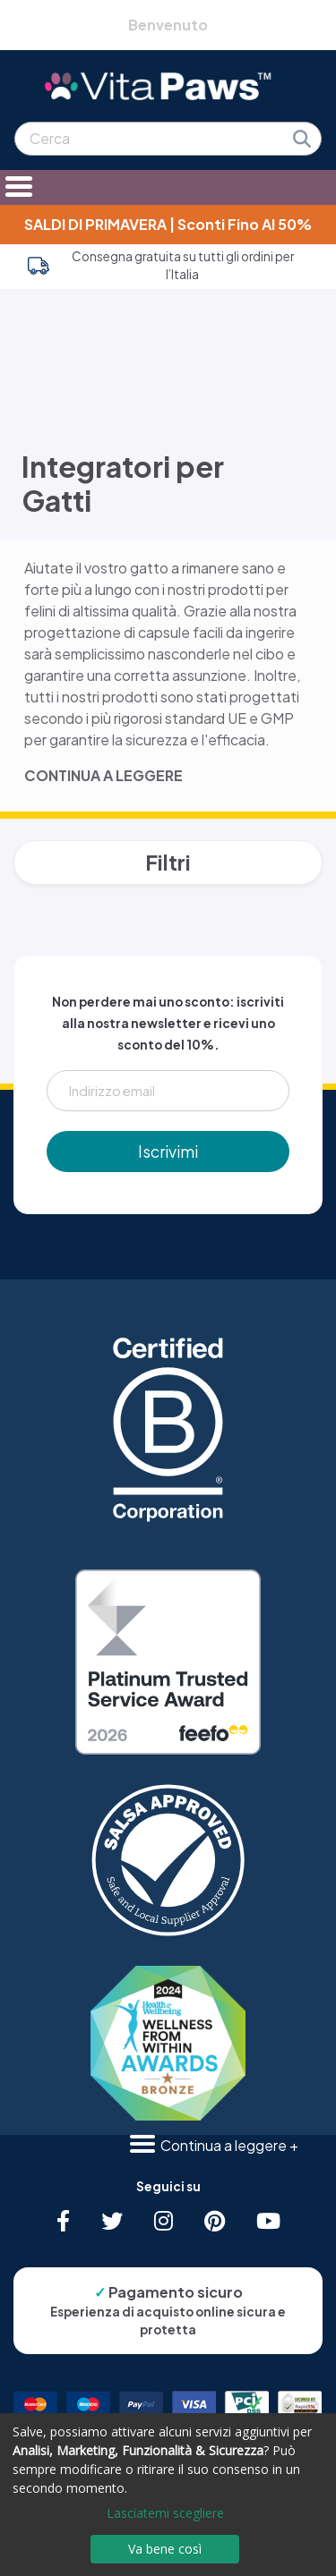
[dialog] (168, 2494)
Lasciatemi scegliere (165, 2512)
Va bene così (165, 2548)
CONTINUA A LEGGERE (103, 775)
